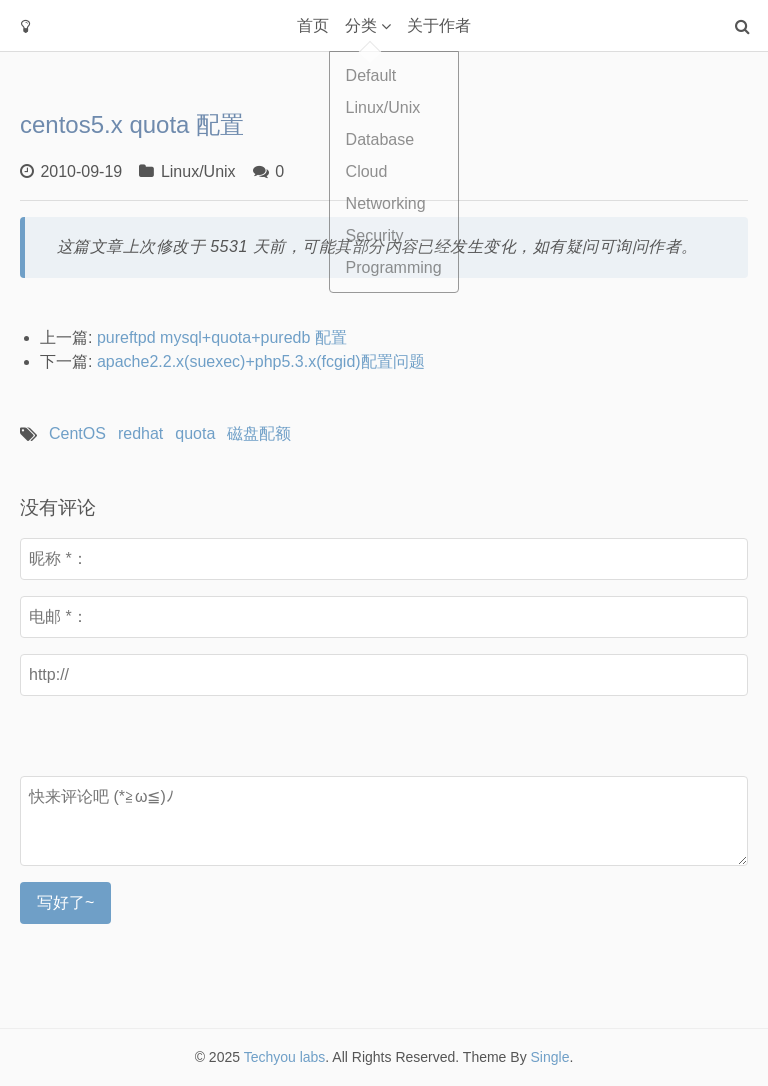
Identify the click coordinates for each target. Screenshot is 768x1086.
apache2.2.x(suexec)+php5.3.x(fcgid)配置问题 (261, 361)
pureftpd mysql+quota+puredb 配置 (222, 337)
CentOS (77, 433)
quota (195, 433)
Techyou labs (285, 1057)
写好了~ (65, 902)
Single (550, 1057)
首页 (313, 25)
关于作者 (439, 25)
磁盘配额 (259, 433)
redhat (140, 433)
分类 (361, 25)
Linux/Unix (198, 171)
